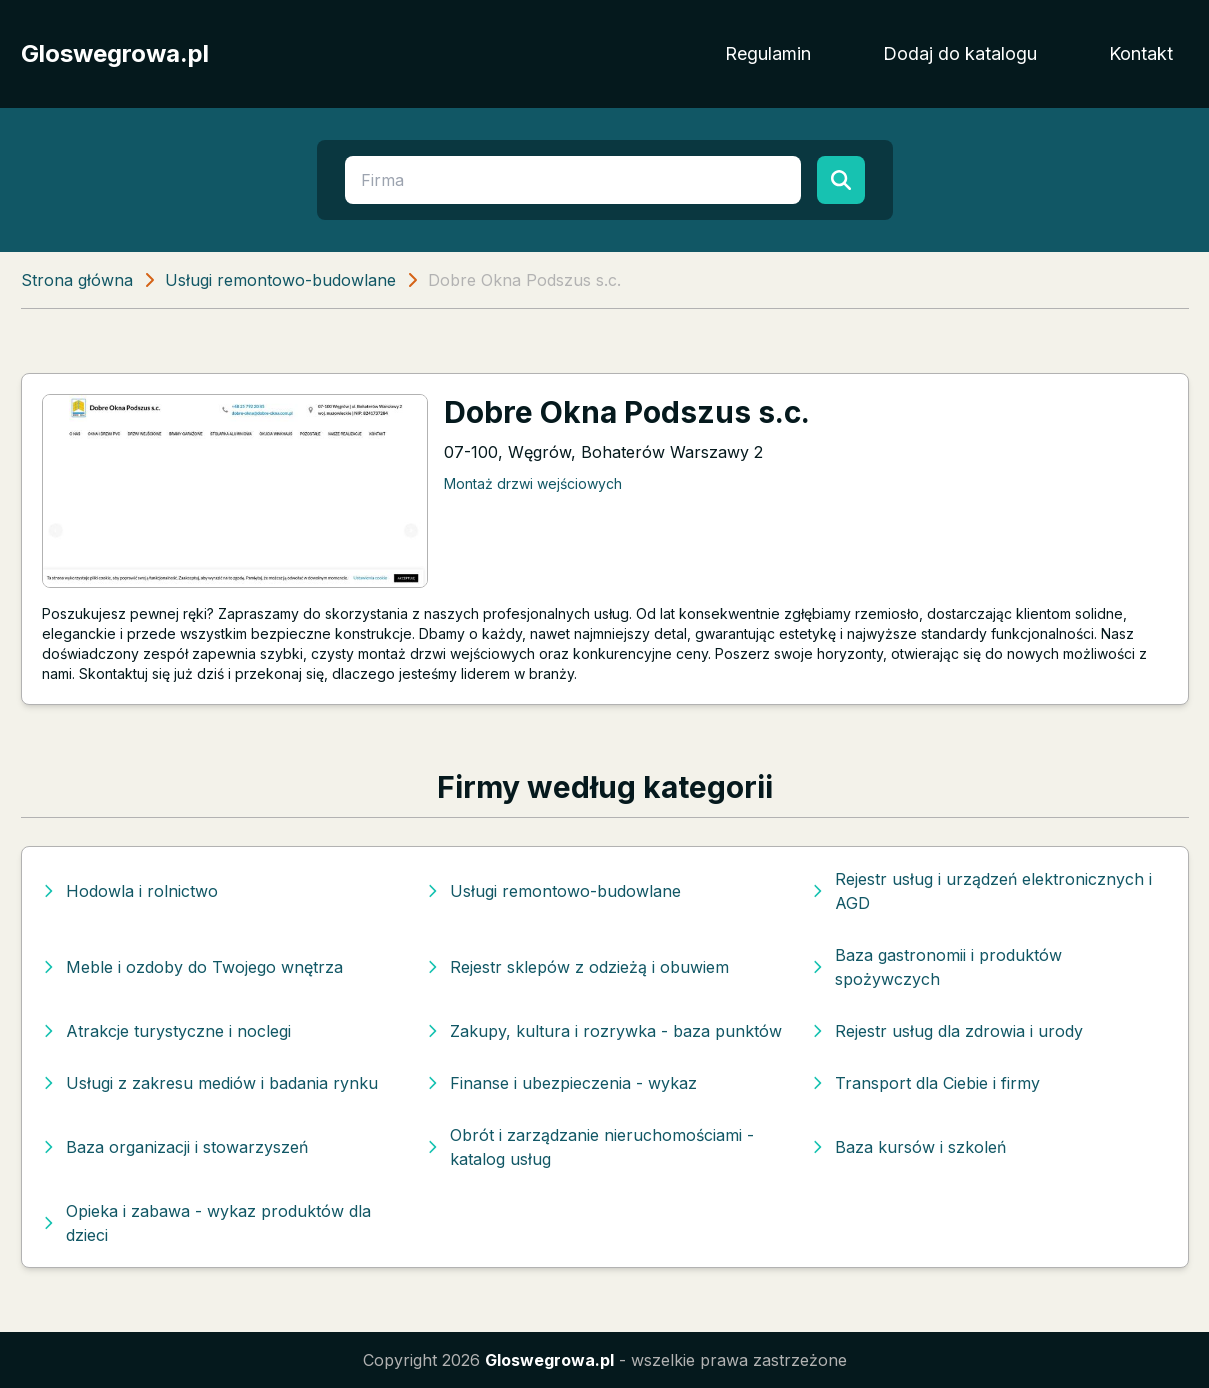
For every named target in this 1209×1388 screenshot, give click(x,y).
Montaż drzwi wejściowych (533, 483)
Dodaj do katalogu (960, 53)
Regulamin (768, 53)
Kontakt (1141, 53)
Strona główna (77, 280)
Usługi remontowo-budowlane (280, 280)
